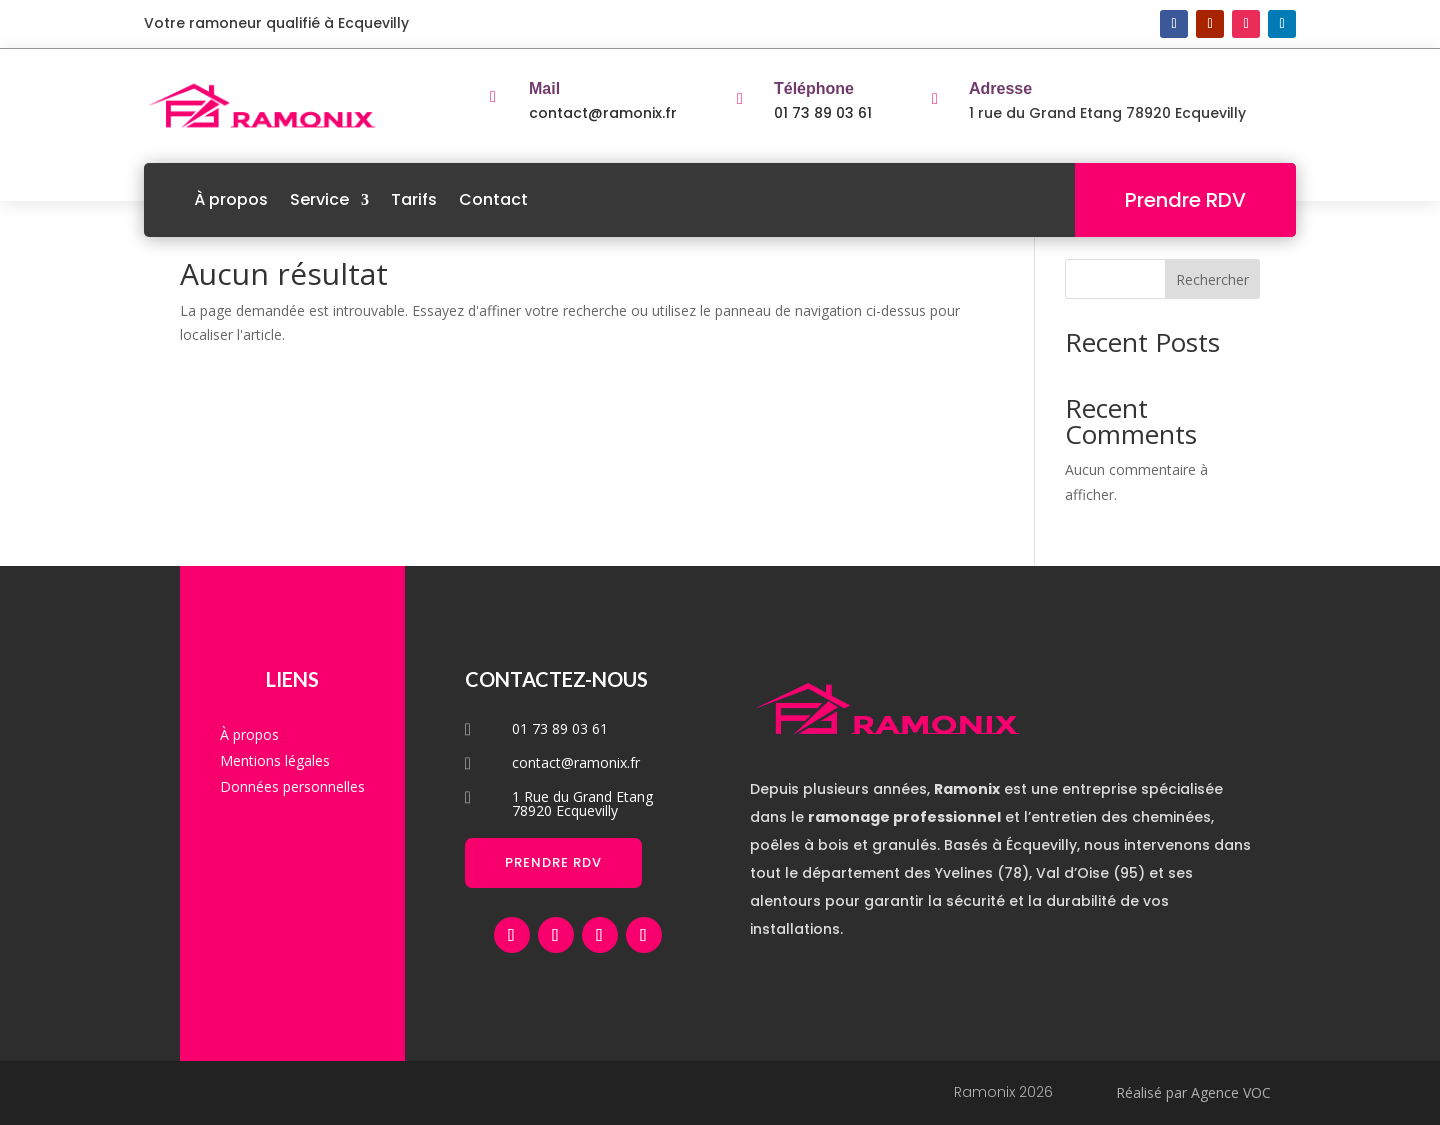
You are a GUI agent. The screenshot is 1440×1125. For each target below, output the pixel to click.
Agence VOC (1231, 1092)
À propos (231, 199)
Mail (544, 88)
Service (319, 199)
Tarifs (414, 199)
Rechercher (1212, 279)
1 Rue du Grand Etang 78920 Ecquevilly (582, 803)
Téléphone (814, 88)
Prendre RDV (1185, 200)
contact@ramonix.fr (603, 113)
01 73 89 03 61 (823, 113)
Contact (493, 199)
